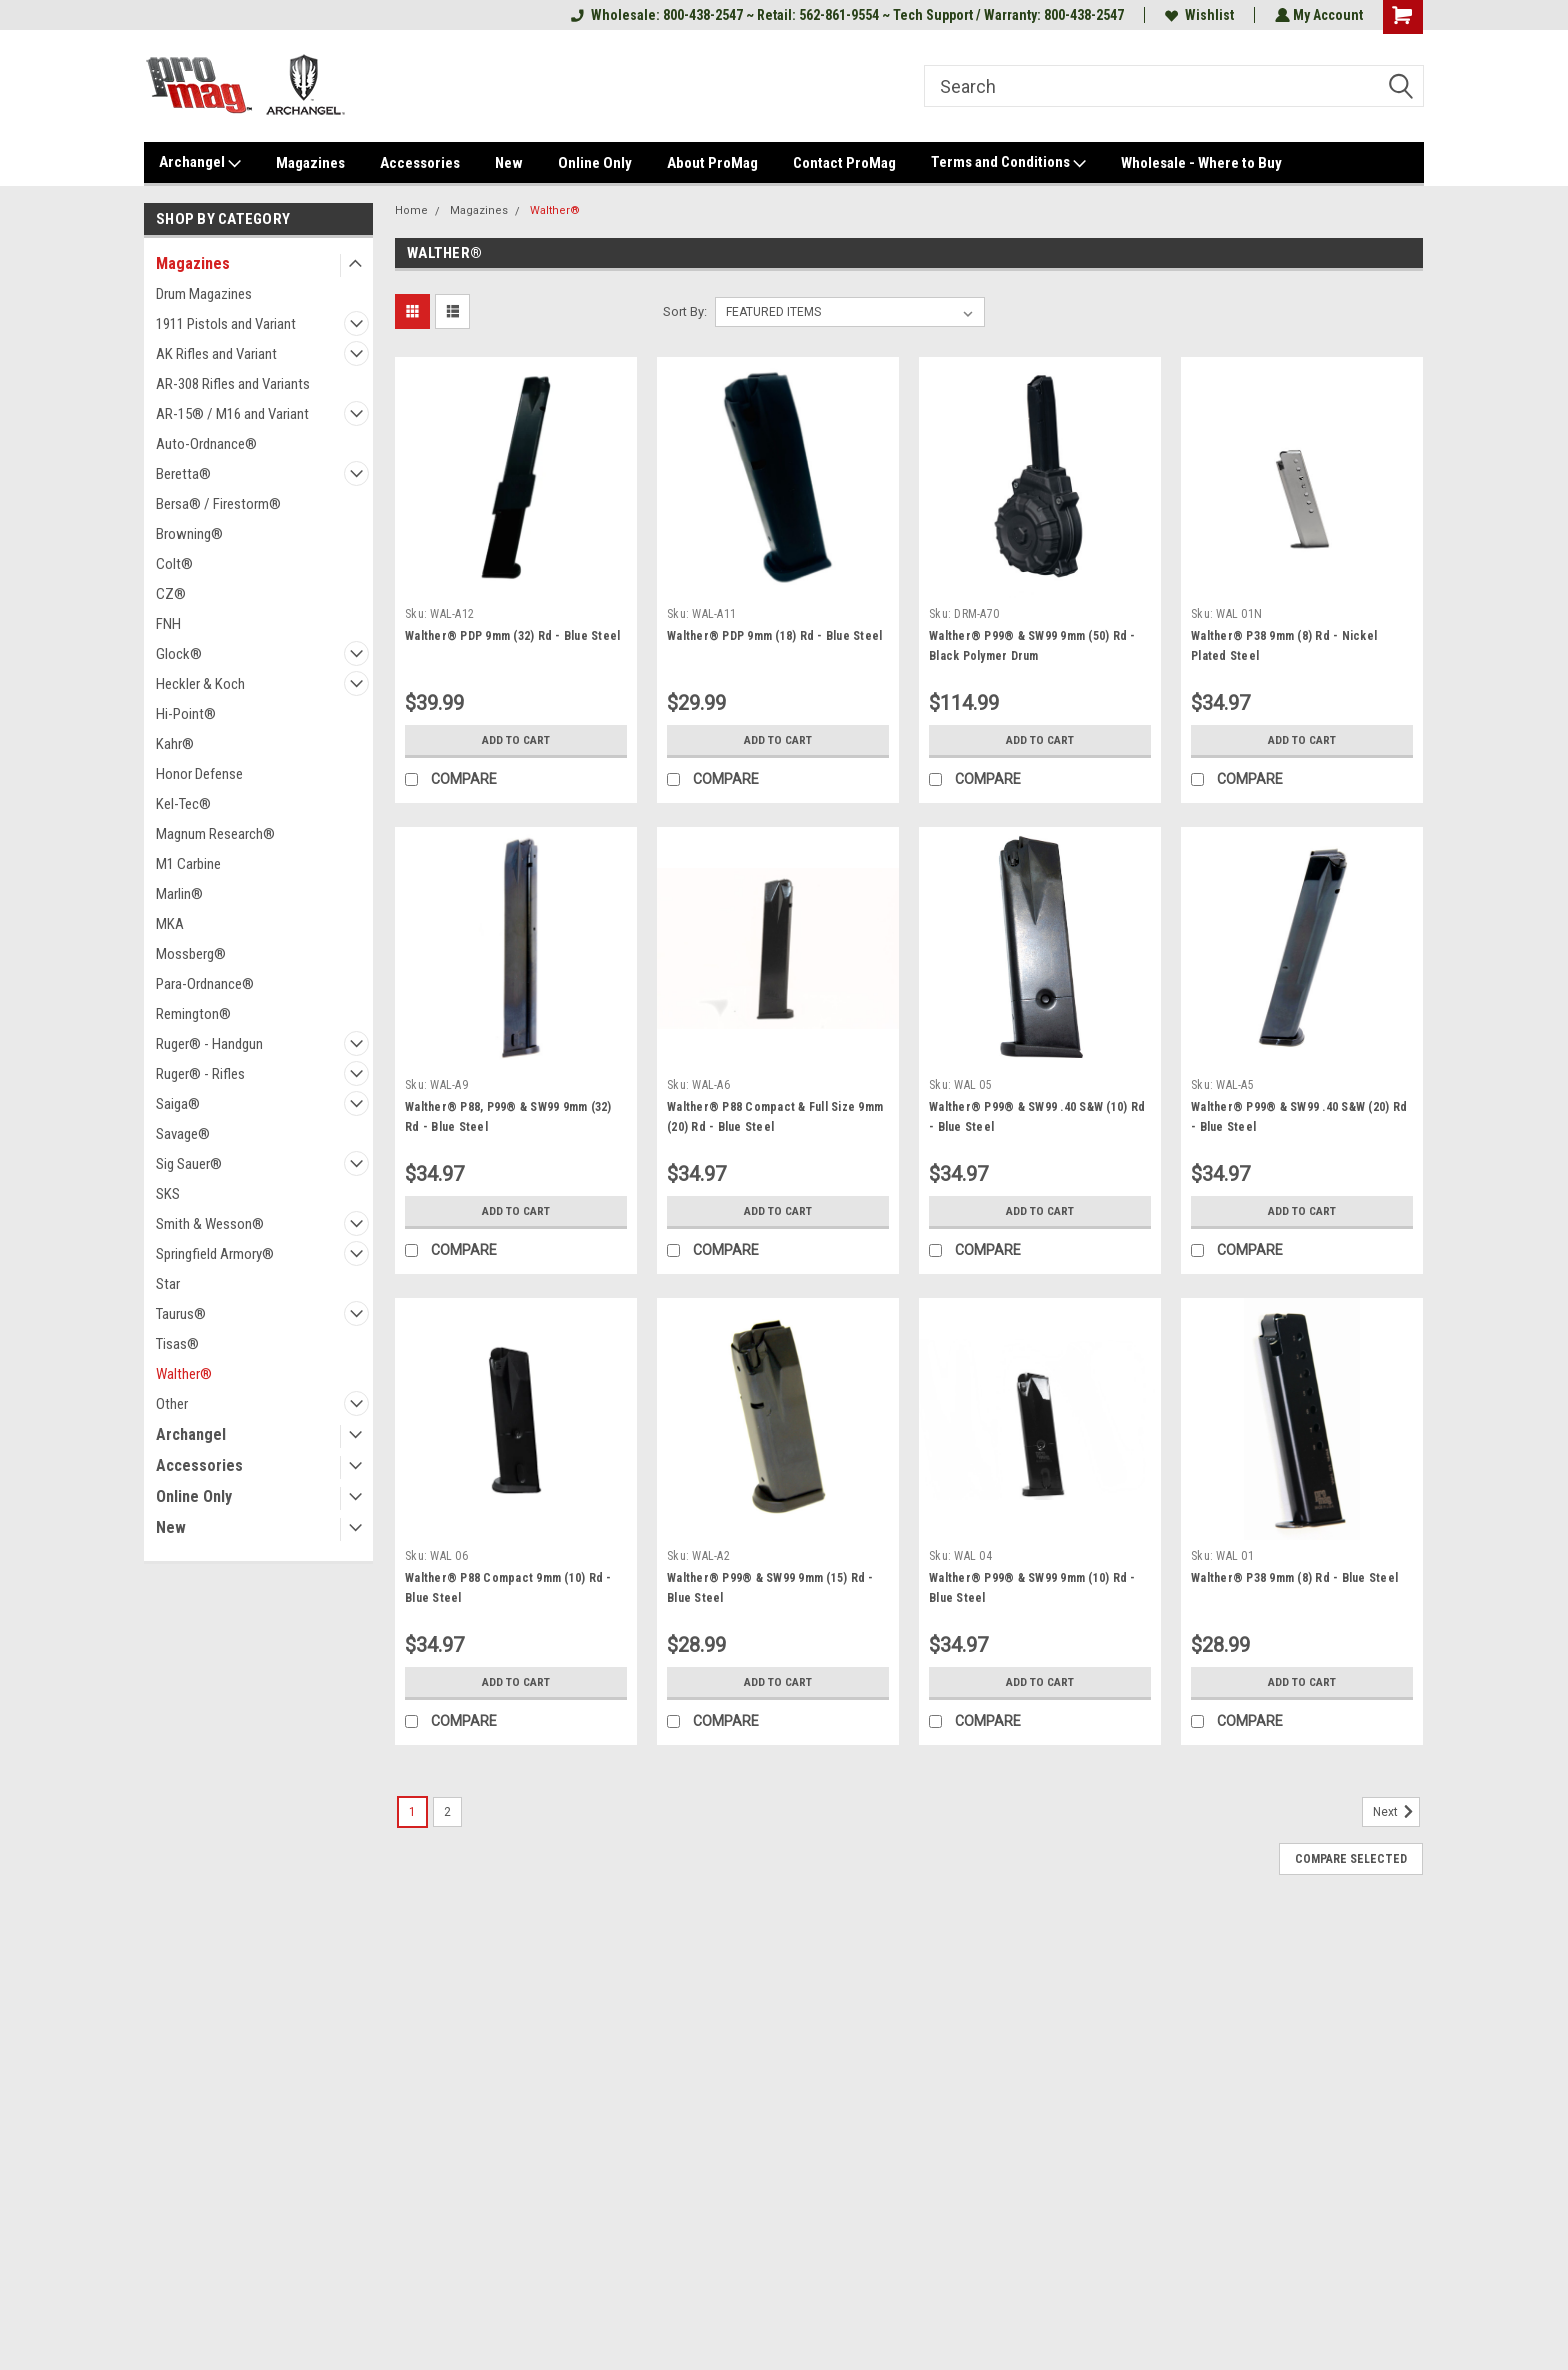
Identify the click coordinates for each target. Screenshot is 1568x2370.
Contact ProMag (844, 163)
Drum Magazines (204, 294)
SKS (168, 1194)
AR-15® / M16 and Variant (232, 414)
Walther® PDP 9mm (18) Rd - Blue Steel (774, 636)
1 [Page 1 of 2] (412, 1812)
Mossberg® (191, 954)
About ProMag (712, 163)
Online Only (595, 163)
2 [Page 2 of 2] (447, 1812)
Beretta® (183, 474)
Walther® (184, 1374)
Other (172, 1404)
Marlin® (179, 894)
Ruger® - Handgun (209, 1044)
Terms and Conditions (1008, 163)
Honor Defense (199, 774)
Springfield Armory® (215, 1254)
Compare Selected (1351, 1859)
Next (1396, 1812)
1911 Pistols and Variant (226, 324)
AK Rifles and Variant (216, 354)
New (509, 163)
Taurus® (181, 1314)
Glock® (179, 654)
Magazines (310, 163)
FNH (168, 624)
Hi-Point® (186, 714)
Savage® (183, 1134)
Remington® (193, 1014)
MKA (170, 924)
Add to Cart (516, 740)
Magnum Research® (215, 834)
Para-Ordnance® (205, 984)
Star (168, 1284)
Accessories (420, 163)
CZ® (171, 594)
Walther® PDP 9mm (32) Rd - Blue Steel (512, 636)
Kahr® (175, 744)
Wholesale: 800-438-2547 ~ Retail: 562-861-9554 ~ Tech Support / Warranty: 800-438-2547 (845, 15)
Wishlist (1197, 15)
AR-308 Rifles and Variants (233, 384)
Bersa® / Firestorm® (218, 504)
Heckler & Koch (200, 684)
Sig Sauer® (189, 1164)
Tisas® (177, 1344)
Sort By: (685, 311)
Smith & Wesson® (210, 1224)
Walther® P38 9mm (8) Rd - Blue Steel (1294, 1578)
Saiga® (178, 1104)
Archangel (200, 163)
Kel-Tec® (183, 804)
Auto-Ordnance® (206, 444)
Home (411, 210)
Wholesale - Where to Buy (1201, 163)
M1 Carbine (188, 864)
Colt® (174, 564)
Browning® (189, 534)
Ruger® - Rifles (200, 1074)
